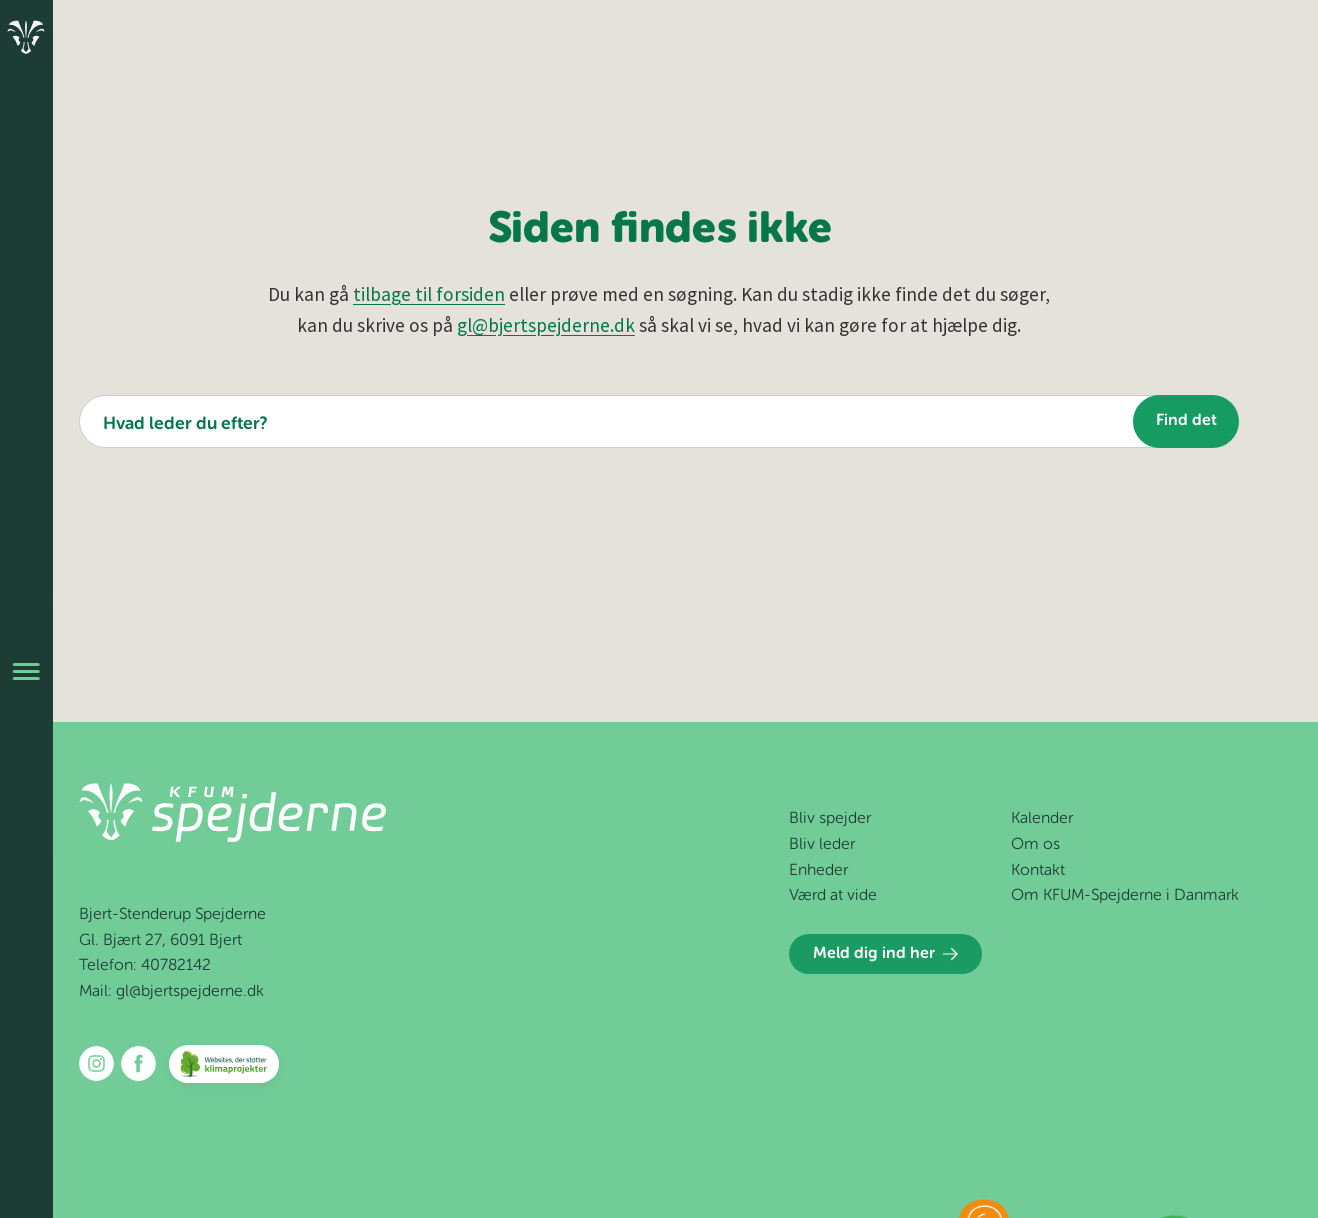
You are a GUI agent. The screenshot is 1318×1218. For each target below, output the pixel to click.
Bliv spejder (830, 819)
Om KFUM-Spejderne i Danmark (1125, 896)
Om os (1035, 845)
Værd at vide (833, 896)
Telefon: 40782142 (145, 966)
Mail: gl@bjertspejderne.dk (171, 992)
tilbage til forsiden (429, 294)
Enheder (818, 871)
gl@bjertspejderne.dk (546, 325)
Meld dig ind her (885, 954)
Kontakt (1038, 871)
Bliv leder (822, 845)
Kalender (1042, 819)
